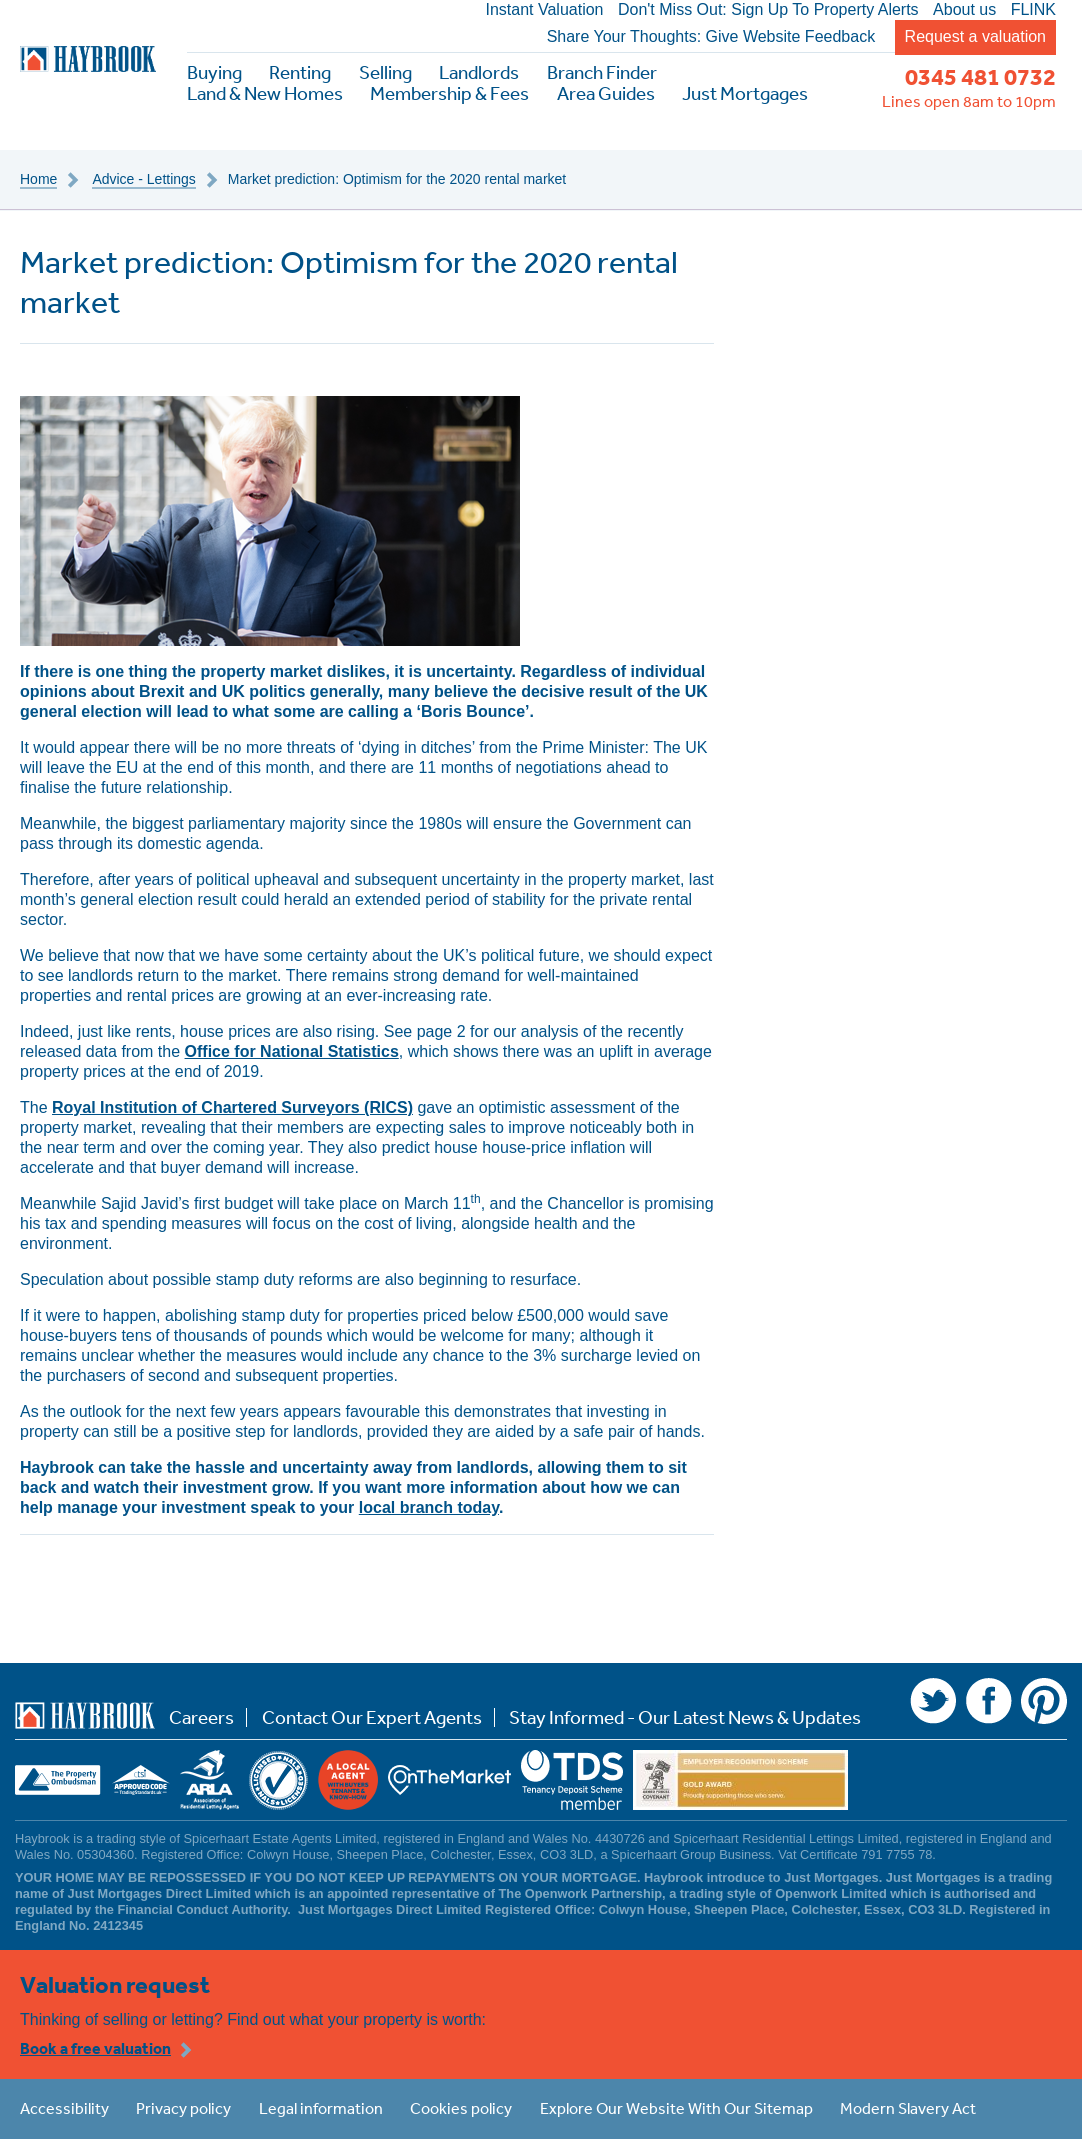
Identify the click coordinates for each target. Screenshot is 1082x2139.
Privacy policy (183, 2108)
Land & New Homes (265, 93)
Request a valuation (975, 36)
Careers (201, 1717)
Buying (214, 72)
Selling (385, 72)
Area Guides (606, 93)
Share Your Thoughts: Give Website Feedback (711, 37)
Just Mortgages (745, 93)
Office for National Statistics (292, 1051)
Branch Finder (602, 72)
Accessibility (64, 2108)
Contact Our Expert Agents (372, 1717)
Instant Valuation (544, 10)
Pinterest (1044, 1701)
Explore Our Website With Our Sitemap (676, 2108)
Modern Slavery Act (908, 2108)
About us (964, 10)
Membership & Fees (449, 93)
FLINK (1033, 10)
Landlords (479, 72)
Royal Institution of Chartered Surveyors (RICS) (232, 1107)
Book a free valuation (95, 2048)
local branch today (429, 1507)
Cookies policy (461, 2108)
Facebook (989, 1701)
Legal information (321, 2108)
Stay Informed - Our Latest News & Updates (685, 1717)
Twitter (933, 1701)
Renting (300, 72)
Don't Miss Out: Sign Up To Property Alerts (768, 10)
